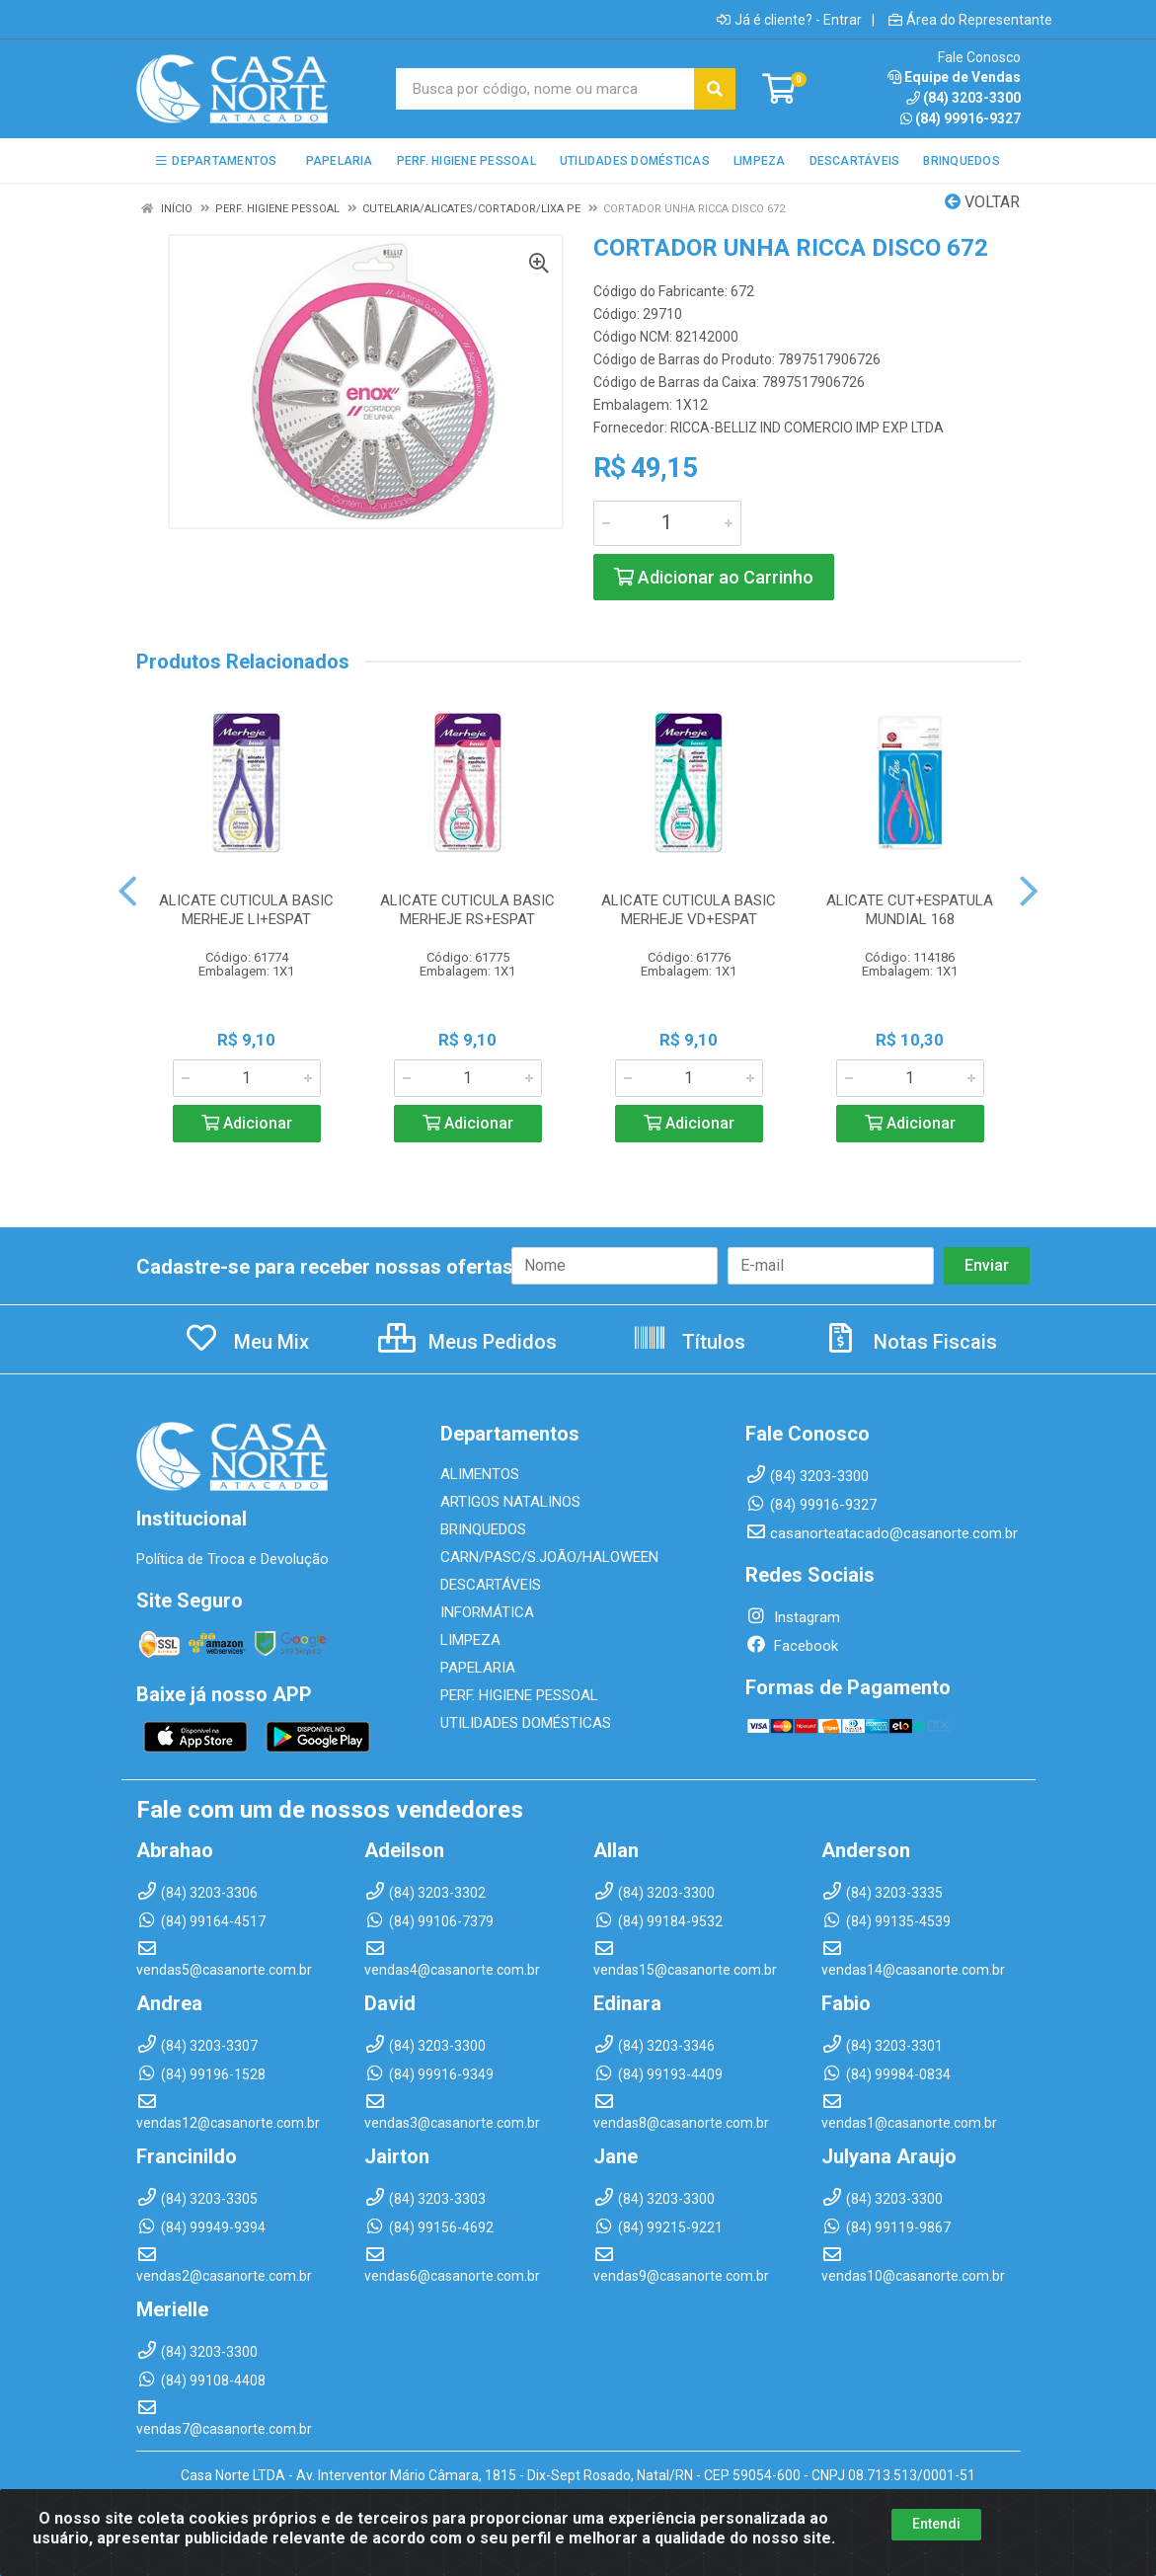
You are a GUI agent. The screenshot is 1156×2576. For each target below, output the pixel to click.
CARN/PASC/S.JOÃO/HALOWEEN (549, 1557)
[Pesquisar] (714, 89)
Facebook (791, 1646)
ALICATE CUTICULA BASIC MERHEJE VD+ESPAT (688, 910)
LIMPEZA (470, 1640)
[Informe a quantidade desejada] (667, 523)
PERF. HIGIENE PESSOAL (519, 1695)
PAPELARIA (477, 1668)
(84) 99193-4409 (658, 2074)
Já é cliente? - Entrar (789, 20)
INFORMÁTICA (487, 1612)
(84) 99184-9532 (658, 1921)
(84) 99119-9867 (886, 2227)
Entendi (936, 2524)
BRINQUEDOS (483, 1529)
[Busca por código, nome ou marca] (545, 89)
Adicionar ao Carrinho (713, 577)
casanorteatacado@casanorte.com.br (881, 1533)
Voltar (982, 202)
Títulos (688, 1342)
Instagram (792, 1617)
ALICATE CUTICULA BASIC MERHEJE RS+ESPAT (467, 910)
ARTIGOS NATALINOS (510, 1502)
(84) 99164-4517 (201, 1921)
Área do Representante (970, 20)
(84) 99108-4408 (201, 2380)
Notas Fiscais (910, 1342)
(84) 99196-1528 (201, 2074)
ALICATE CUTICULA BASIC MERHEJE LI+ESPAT (246, 910)
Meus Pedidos (467, 1342)
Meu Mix (246, 1342)
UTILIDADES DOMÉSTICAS (525, 1723)
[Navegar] (127, 891)
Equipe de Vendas (954, 77)
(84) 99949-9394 (201, 2227)
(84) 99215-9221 (658, 2227)
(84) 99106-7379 (429, 1921)
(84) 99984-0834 (886, 2074)
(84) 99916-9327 (960, 118)
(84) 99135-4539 (886, 1921)
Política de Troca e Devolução (232, 1559)
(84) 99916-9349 (429, 2074)
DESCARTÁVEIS (490, 1585)
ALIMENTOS (479, 1474)
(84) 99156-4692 (429, 2227)
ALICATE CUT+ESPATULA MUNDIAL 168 (909, 910)
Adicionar (246, 1123)
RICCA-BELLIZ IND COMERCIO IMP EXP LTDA (807, 427)
